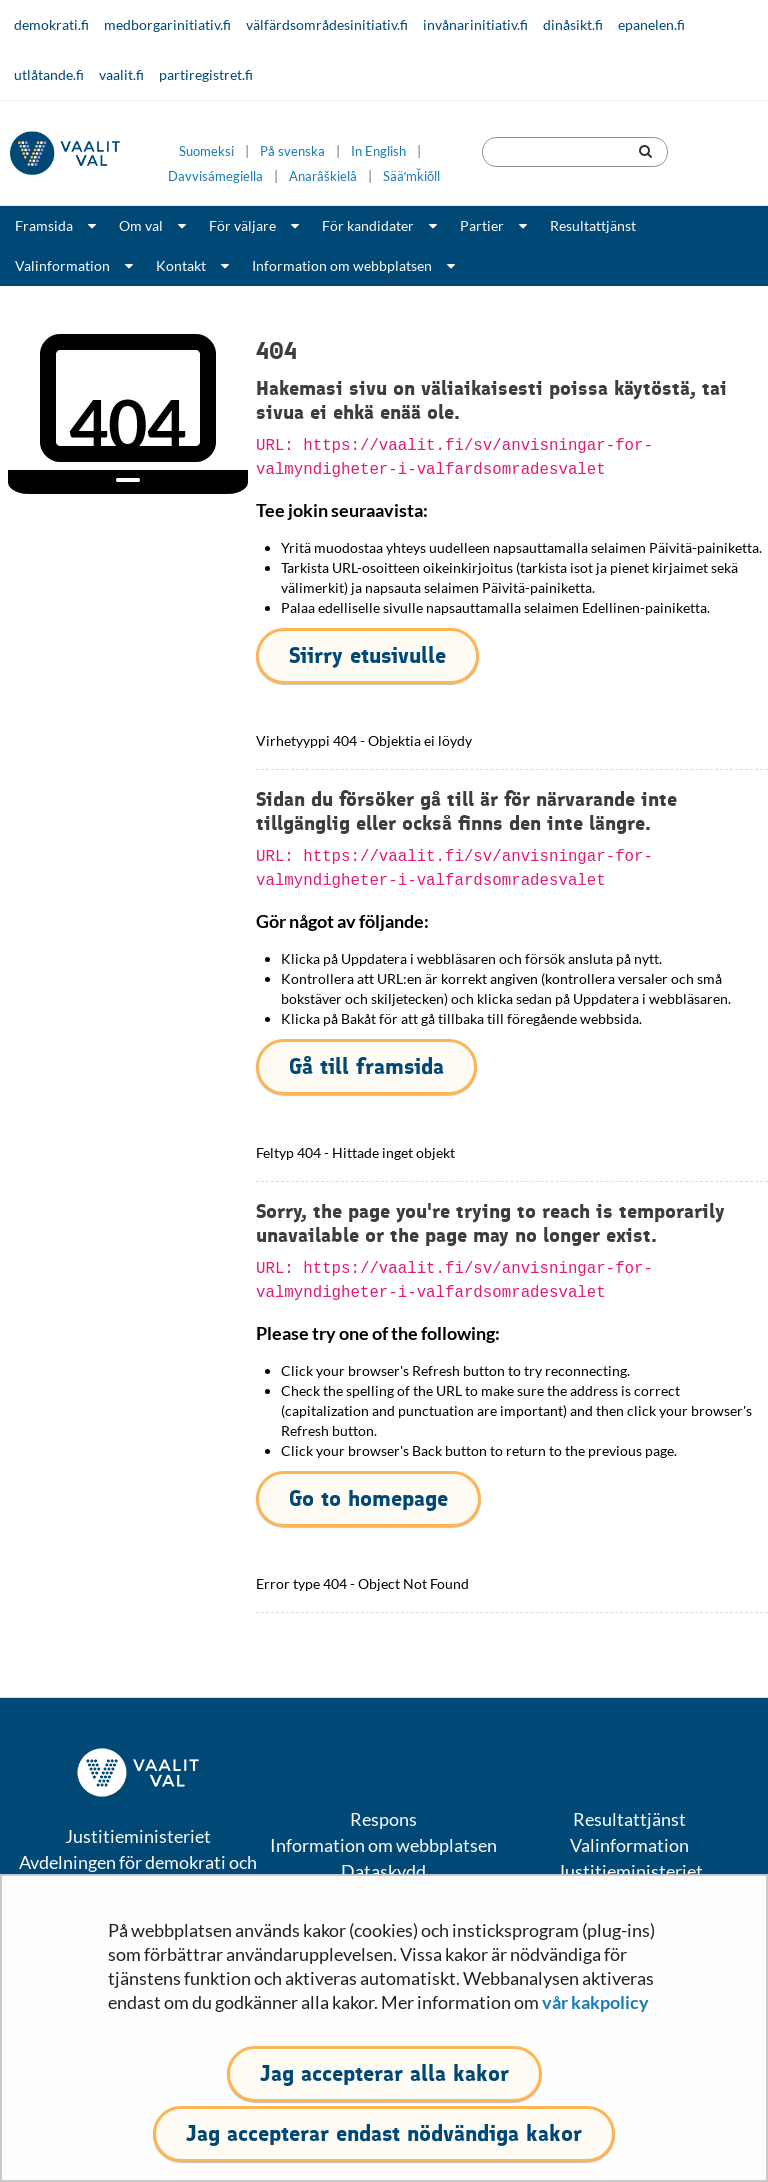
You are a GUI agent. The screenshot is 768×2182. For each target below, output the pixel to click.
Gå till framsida (366, 1066)
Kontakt (181, 265)
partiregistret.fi (206, 74)
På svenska (292, 151)
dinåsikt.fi (573, 24)
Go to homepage (368, 1498)
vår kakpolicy (595, 2002)
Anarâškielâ (323, 176)
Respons (383, 1819)
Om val (141, 225)
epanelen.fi (651, 24)
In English (378, 151)
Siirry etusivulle (367, 655)
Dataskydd (383, 1871)
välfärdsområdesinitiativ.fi (327, 24)
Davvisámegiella (215, 176)
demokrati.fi (51, 24)
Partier (482, 225)
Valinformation (62, 265)
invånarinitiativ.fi (475, 24)
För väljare (242, 225)
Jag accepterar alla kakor (384, 2073)
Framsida (44, 225)
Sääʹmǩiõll (411, 176)
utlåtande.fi (49, 74)
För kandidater (368, 225)
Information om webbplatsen (342, 265)
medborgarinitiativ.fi (167, 24)
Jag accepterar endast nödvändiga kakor (384, 2133)
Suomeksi (206, 151)
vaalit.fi (121, 74)
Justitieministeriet (630, 1871)
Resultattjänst (593, 225)
